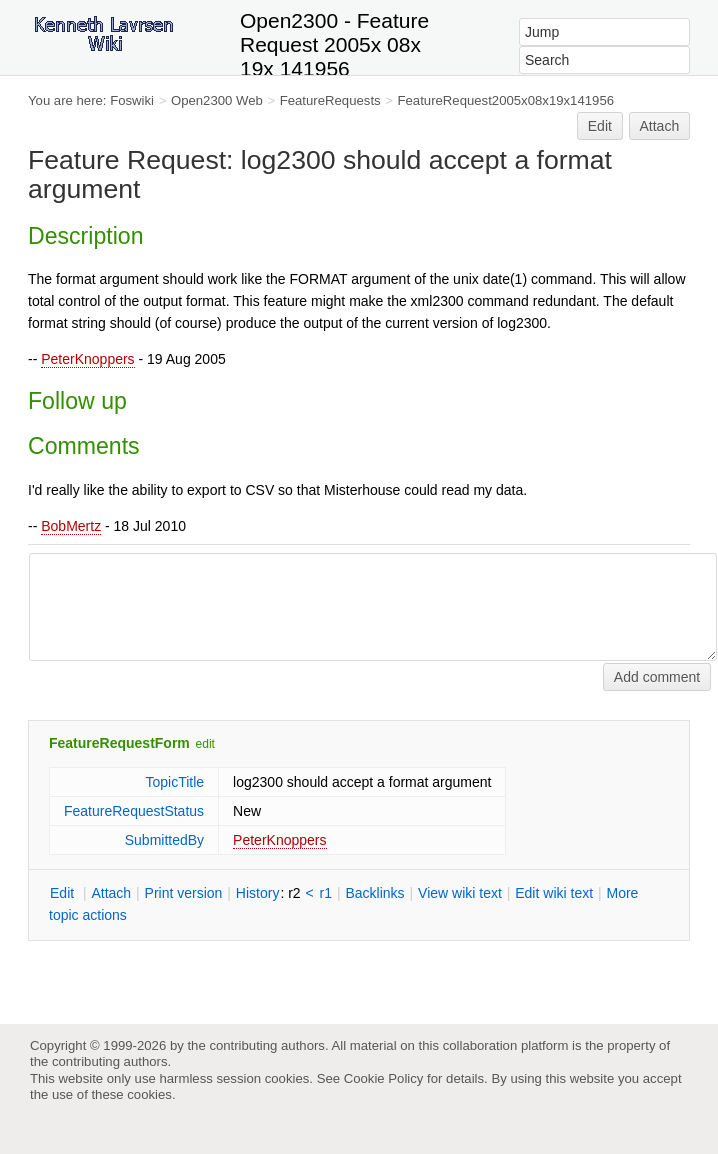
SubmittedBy (164, 840)
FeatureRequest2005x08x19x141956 (506, 100)
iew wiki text (460, 893)
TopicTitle (174, 782)
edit (205, 744)
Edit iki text (554, 893)
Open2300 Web (217, 100)
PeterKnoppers (87, 359)
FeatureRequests (330, 100)
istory (258, 893)
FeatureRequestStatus (134, 811)
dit (64, 893)
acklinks (374, 893)
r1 (326, 893)
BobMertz (71, 526)
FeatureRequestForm (119, 743)
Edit (600, 126)
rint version (184, 893)
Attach (660, 126)
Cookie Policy (384, 1078)
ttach (111, 893)
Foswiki (132, 100)
